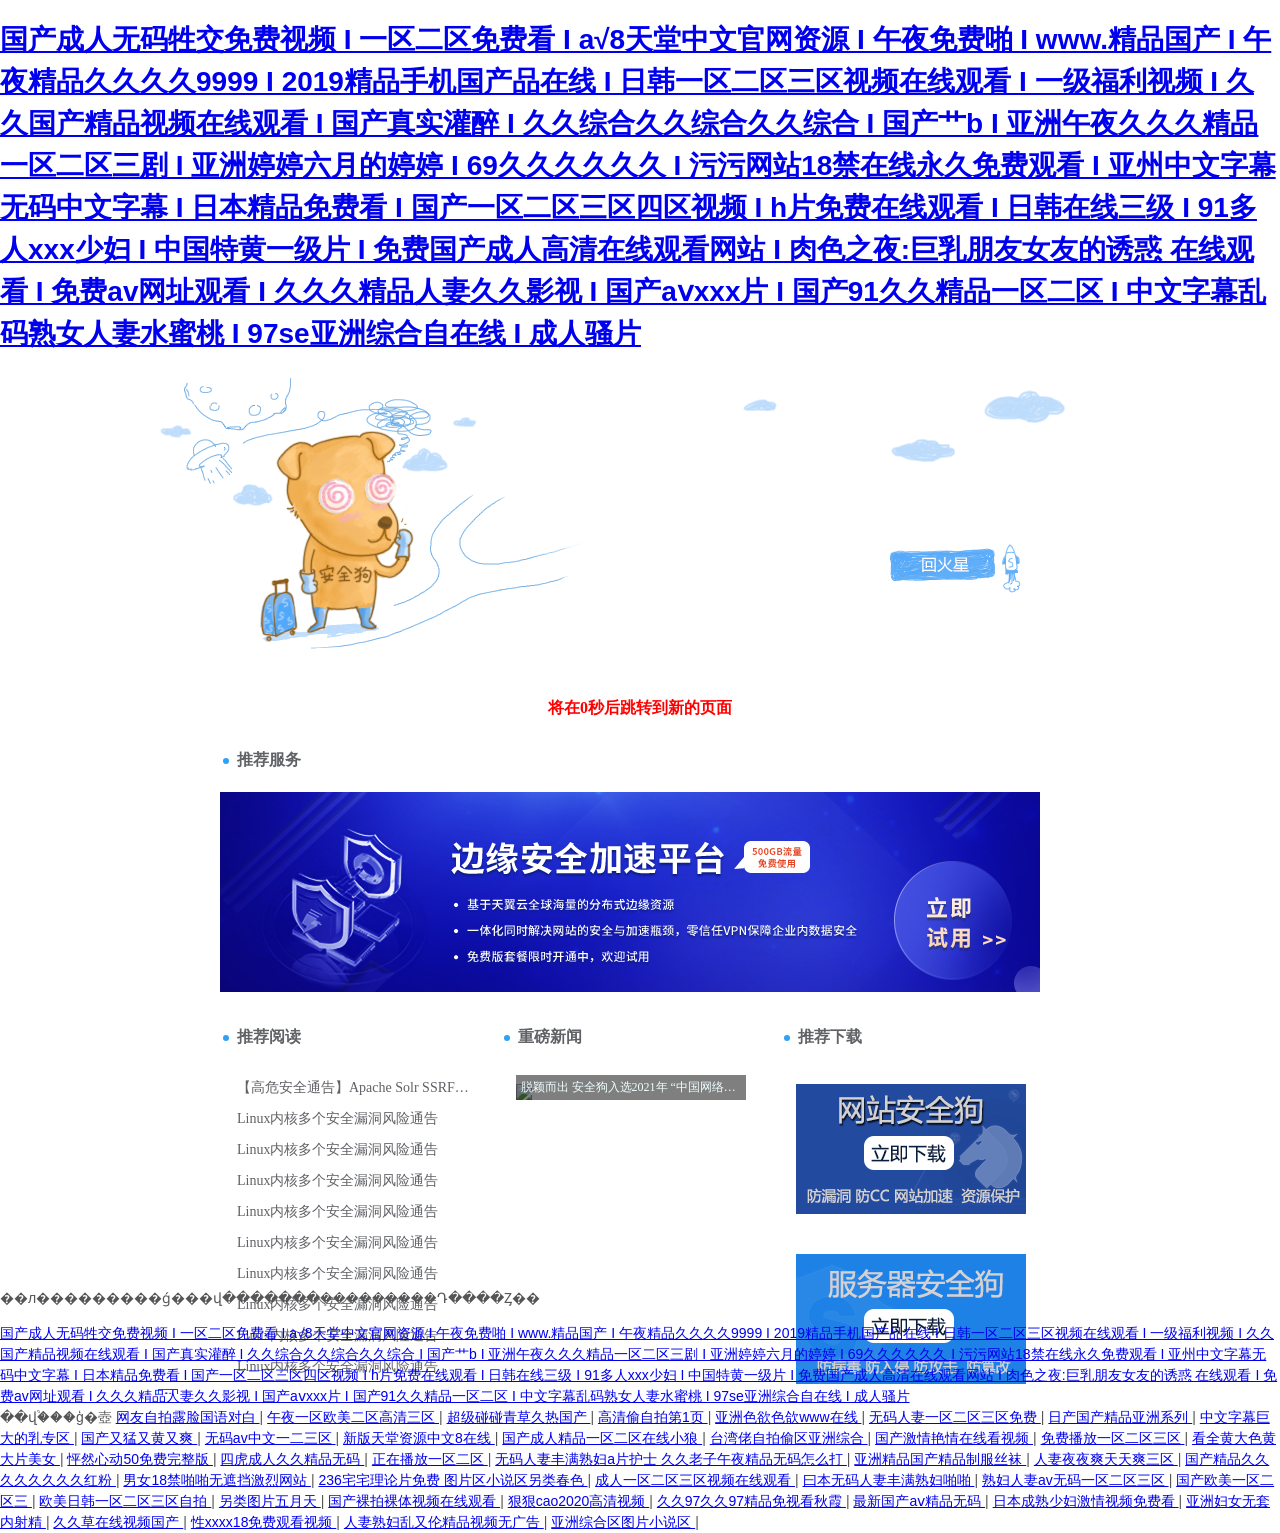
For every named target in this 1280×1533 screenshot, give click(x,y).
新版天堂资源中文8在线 (419, 1438)
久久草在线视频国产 (118, 1522)
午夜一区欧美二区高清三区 (353, 1417)
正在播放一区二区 (430, 1459)
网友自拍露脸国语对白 (188, 1417)
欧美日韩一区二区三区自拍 (125, 1501)
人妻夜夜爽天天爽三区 (1106, 1459)
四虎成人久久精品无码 (292, 1459)
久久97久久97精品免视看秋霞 (751, 1501)
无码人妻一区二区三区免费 (955, 1417)
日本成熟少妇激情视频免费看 (1086, 1501)
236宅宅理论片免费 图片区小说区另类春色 (452, 1480)
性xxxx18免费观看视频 (263, 1522)
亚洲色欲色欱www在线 (788, 1417)
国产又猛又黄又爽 (139, 1438)
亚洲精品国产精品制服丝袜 (940, 1459)
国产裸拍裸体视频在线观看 (414, 1501)
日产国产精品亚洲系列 (1120, 1417)
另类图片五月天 (270, 1501)
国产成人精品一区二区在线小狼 (602, 1438)
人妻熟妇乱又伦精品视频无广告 (444, 1522)
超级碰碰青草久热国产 (519, 1417)
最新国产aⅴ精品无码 (919, 1501)
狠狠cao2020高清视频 (579, 1501)
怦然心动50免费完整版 (139, 1459)
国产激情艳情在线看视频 (954, 1438)
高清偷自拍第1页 (653, 1417)
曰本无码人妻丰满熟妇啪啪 (889, 1480)
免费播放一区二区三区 (1113, 1438)
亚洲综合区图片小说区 (623, 1522)
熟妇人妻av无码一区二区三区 (1075, 1480)
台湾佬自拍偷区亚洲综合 (789, 1438)
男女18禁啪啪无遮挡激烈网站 (216, 1480)
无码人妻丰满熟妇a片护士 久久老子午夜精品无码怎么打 (671, 1459)
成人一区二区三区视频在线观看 (695, 1480)
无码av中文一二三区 (270, 1438)
